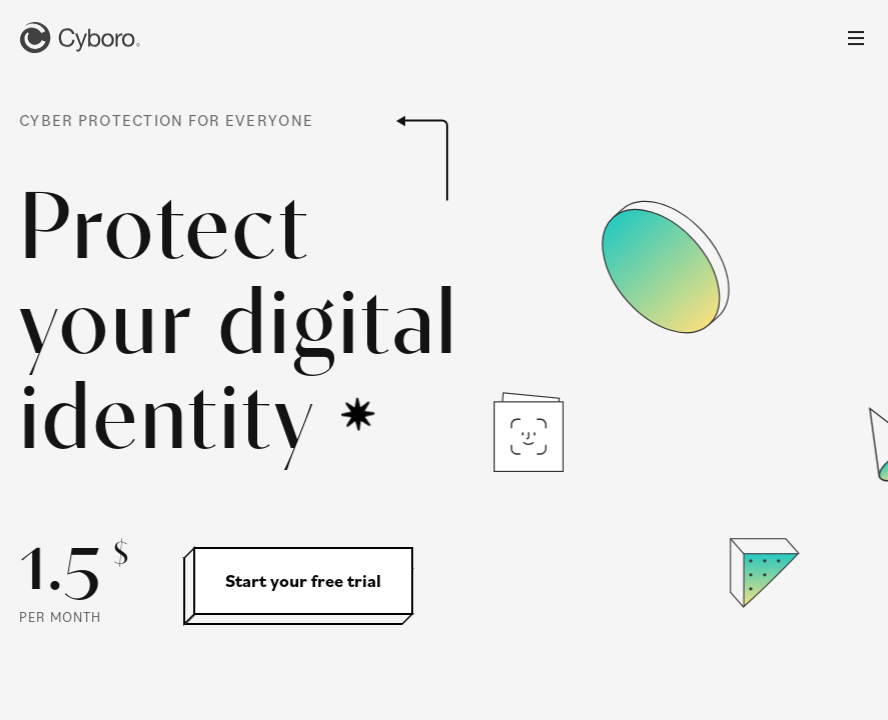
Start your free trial (302, 580)
